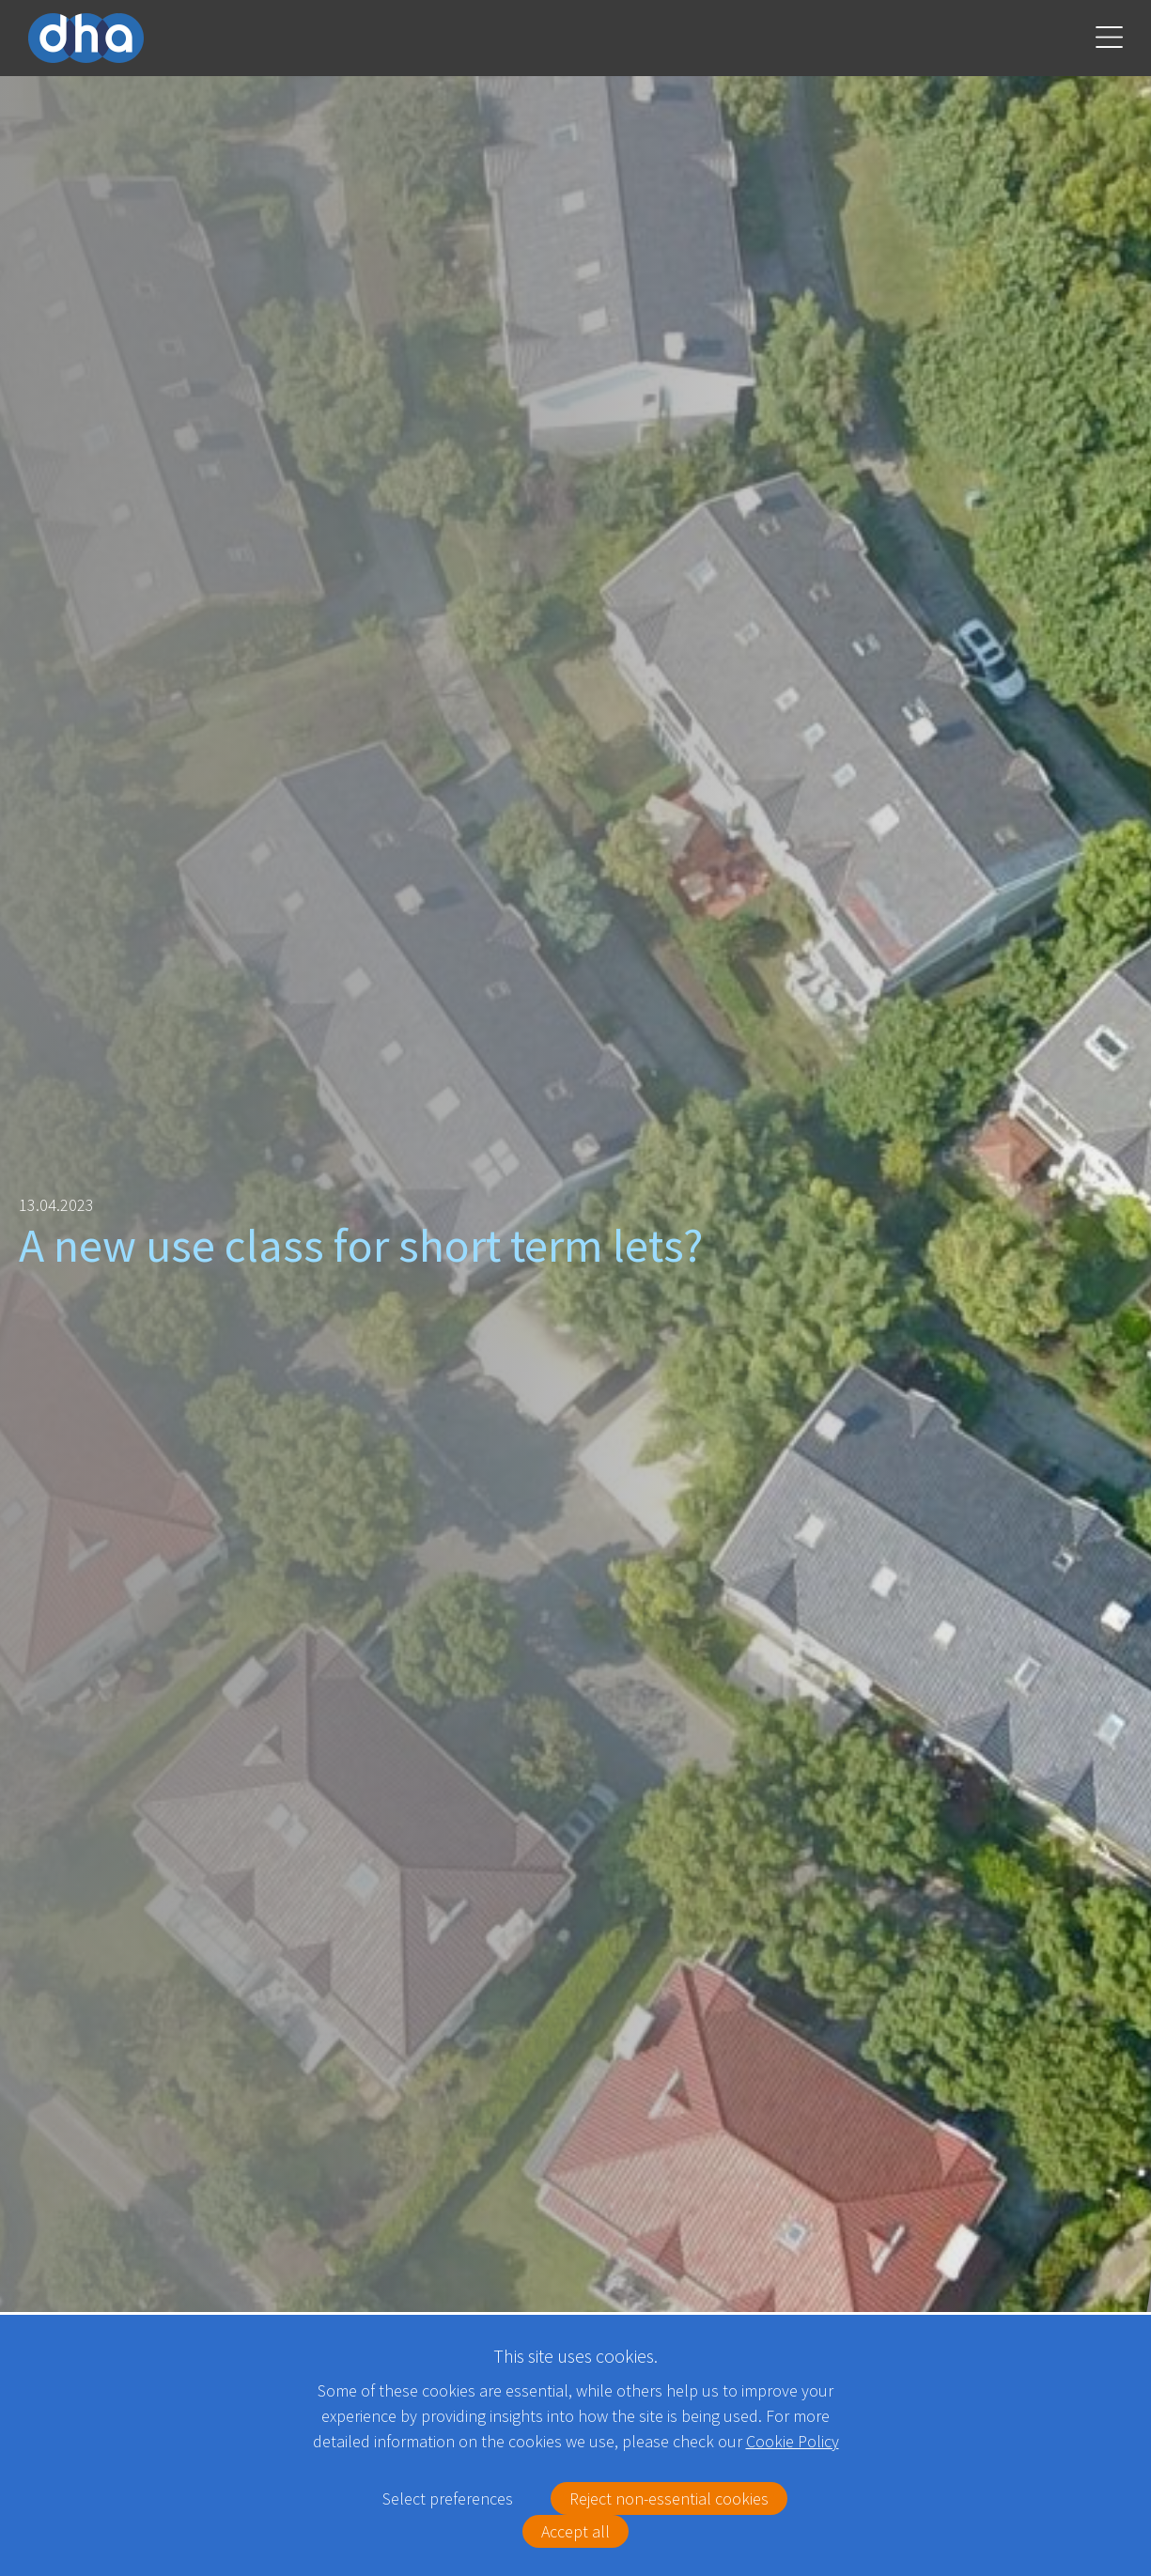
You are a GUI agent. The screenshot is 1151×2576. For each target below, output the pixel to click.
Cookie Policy (792, 2441)
